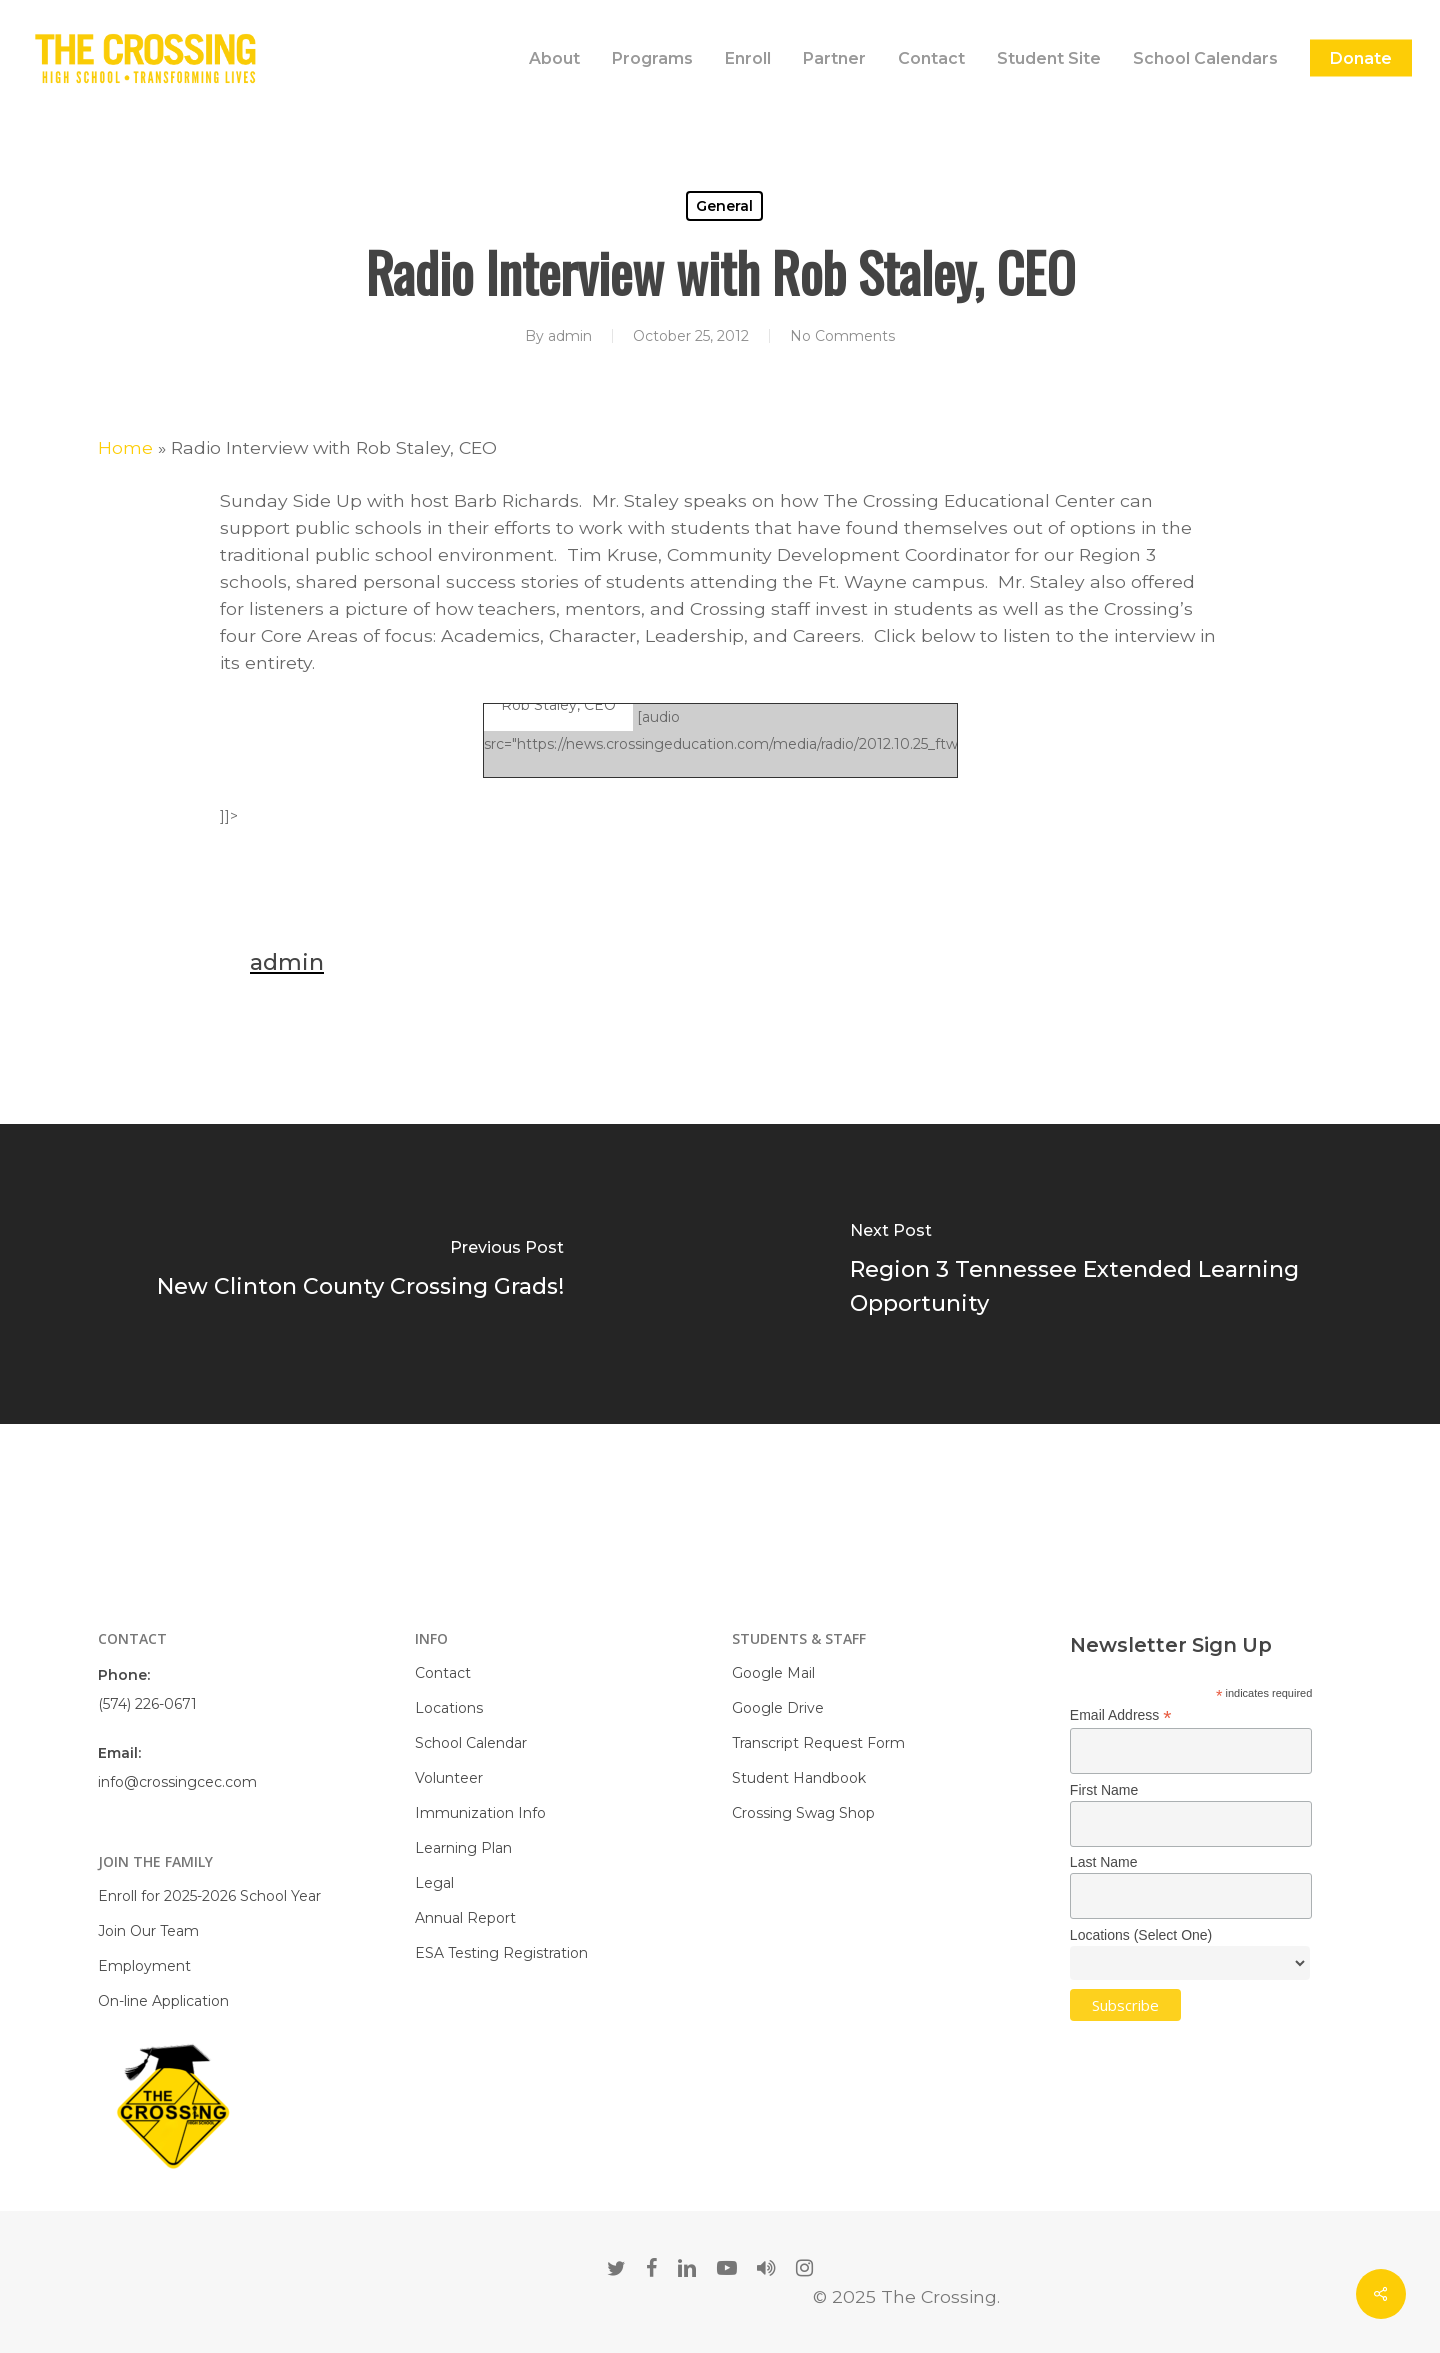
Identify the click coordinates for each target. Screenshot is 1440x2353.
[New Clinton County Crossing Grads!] (360, 1274)
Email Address (1121, 1715)
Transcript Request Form (818, 1743)
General (724, 206)
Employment (144, 1966)
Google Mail (773, 1673)
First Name (1104, 1790)
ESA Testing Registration (501, 1953)
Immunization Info (480, 1813)
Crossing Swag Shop (803, 1813)
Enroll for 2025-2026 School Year (209, 1896)
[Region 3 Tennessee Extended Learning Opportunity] (1080, 1274)
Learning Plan (463, 1848)
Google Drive (778, 1708)
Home (125, 447)
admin (570, 336)
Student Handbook (799, 1778)
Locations (449, 1708)
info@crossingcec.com (177, 1782)
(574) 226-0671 (147, 1704)
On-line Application (163, 2001)
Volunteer (449, 1778)
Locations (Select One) (1141, 1935)
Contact (443, 1673)
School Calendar (471, 1743)
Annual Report (465, 1918)
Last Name (1104, 1862)
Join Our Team (148, 1931)
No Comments (842, 336)
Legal (434, 1883)
